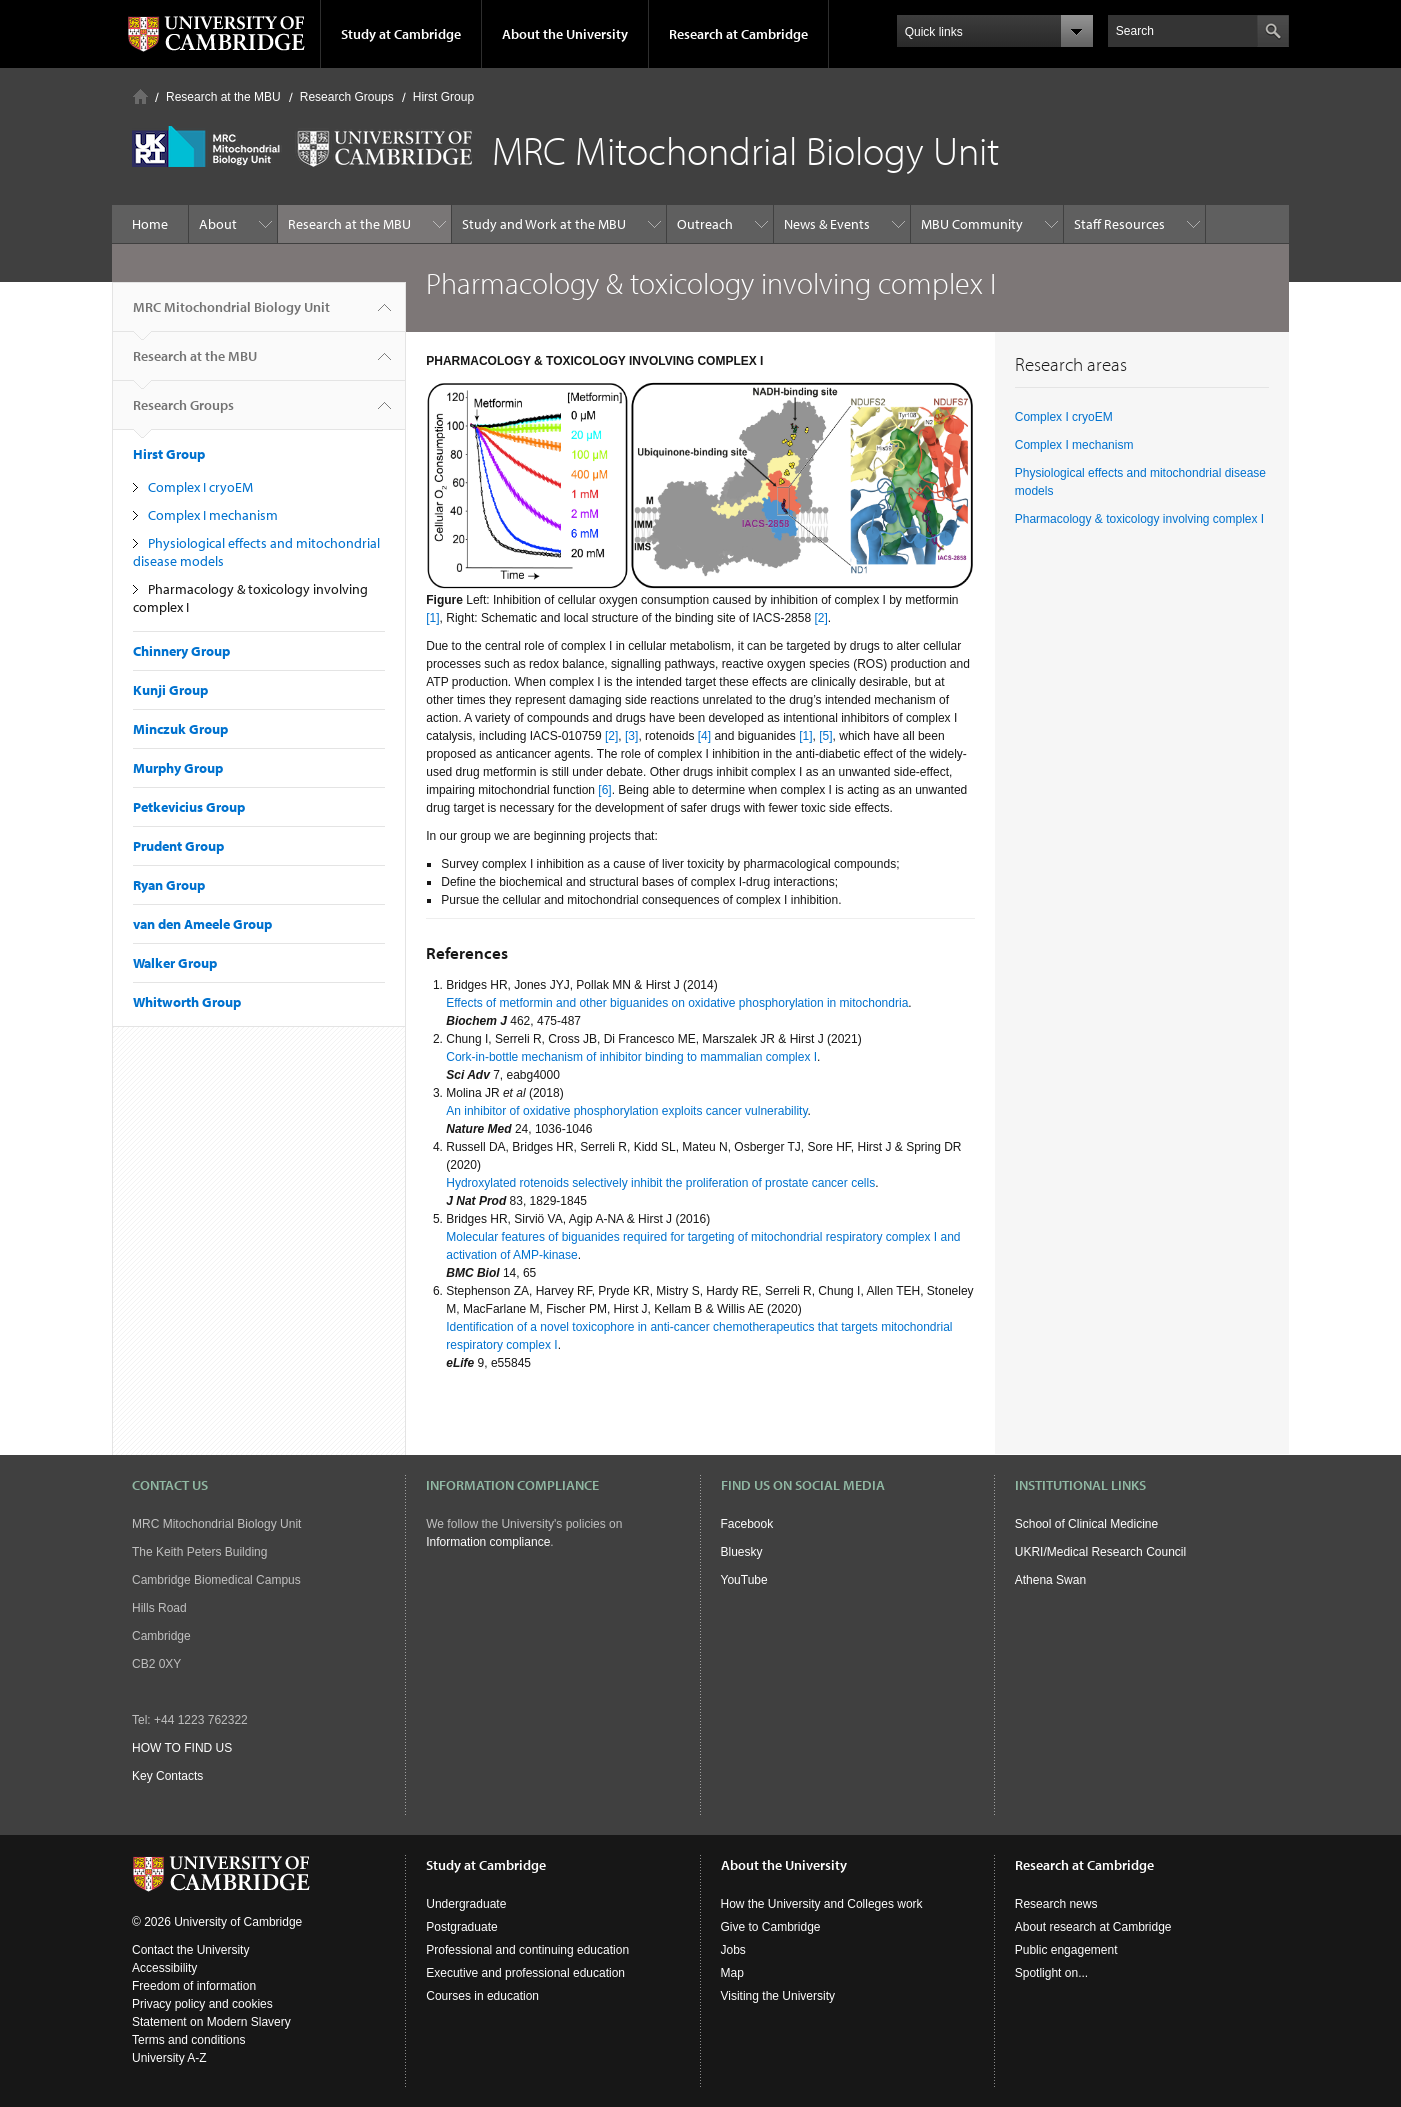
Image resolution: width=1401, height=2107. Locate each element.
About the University (565, 34)
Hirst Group (443, 97)
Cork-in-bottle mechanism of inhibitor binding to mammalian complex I (631, 1057)
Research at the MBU (223, 97)
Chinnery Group (181, 651)
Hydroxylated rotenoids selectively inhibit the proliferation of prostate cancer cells (660, 1183)
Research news (1056, 1904)
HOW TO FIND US (182, 1748)
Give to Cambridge (771, 1927)
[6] (604, 790)
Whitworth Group (187, 1002)
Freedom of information (194, 1986)
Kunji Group (170, 690)
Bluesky (742, 1552)
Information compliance (488, 1542)
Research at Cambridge (738, 34)
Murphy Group (178, 768)
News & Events (827, 224)
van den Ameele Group (202, 924)
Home (140, 96)
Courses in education (482, 1996)
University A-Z (169, 2058)
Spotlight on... (1051, 1973)
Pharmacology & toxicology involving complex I (1139, 519)
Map (732, 1973)
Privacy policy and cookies (202, 2004)
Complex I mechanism (213, 515)
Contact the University (190, 1950)
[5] (825, 736)
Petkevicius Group (189, 807)
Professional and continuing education (527, 1950)
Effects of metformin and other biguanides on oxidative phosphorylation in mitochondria (677, 1003)
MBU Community (972, 224)
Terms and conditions (188, 2040)
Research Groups (347, 97)
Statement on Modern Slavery (211, 2022)
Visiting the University (778, 1996)
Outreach (705, 224)
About (218, 224)
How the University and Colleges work (822, 1904)
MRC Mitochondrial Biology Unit (231, 315)
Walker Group (175, 963)
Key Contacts (167, 1776)
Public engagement (1066, 1950)
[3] (631, 736)
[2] (820, 618)
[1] (432, 618)
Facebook (747, 1524)
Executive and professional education (525, 1973)
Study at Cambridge (401, 34)
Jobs (733, 1950)
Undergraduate (466, 1904)
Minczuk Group (180, 729)
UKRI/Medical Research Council (1100, 1552)
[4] (706, 736)
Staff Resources (1119, 224)
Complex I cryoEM (200, 487)
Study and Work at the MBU (544, 224)
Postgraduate (461, 1927)
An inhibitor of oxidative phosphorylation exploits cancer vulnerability (626, 1111)
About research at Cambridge (1093, 1927)
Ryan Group (169, 885)
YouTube (744, 1580)
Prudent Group (178, 846)
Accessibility (164, 1968)
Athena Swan (1050, 1580)
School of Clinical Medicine (1086, 1524)
